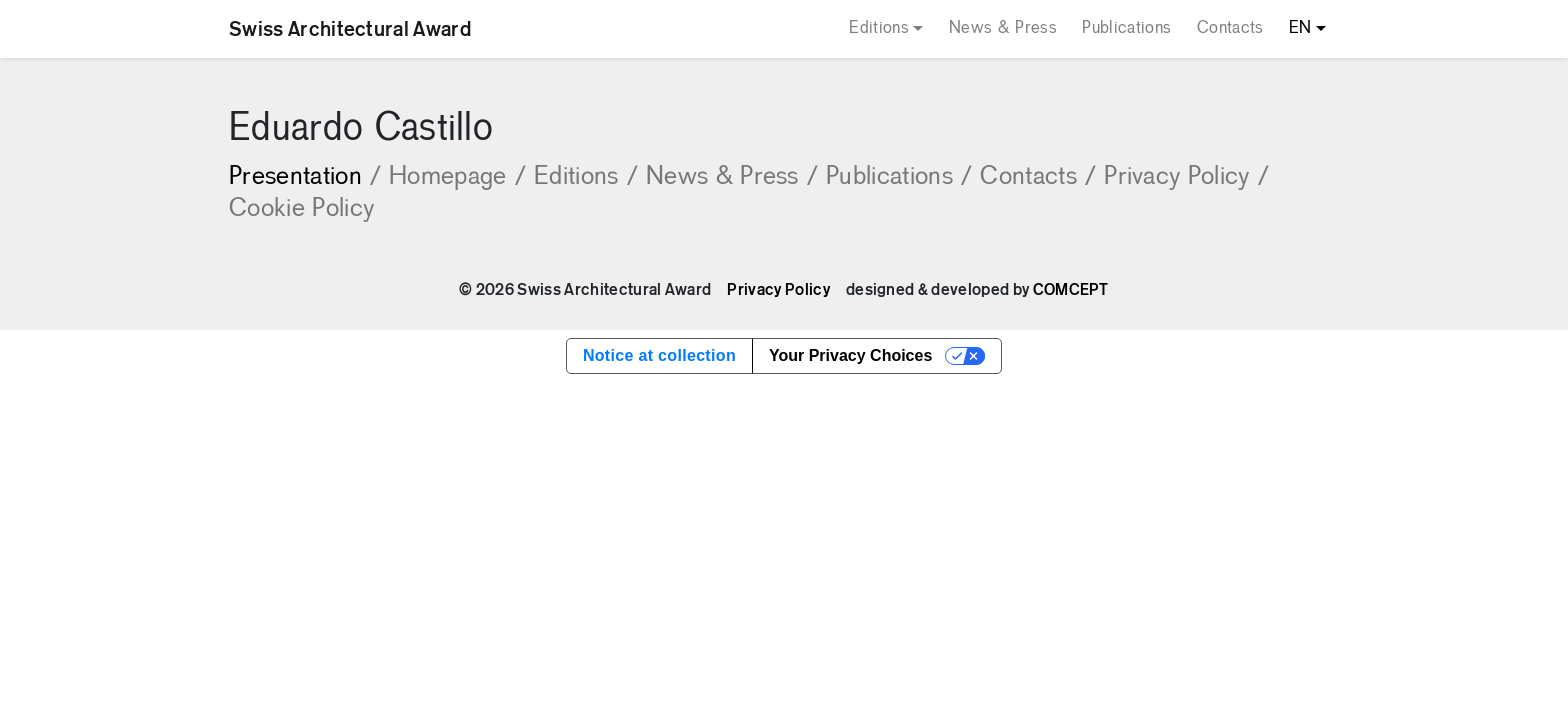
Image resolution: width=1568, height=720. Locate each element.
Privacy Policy (1186, 177)
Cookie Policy (301, 209)
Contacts (1230, 28)
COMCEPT (1071, 290)
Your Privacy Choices (850, 355)
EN (1300, 28)
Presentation (305, 177)
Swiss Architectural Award (350, 29)
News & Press (1003, 28)
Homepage (457, 177)
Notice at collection (659, 355)
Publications (1126, 28)
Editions (879, 28)
